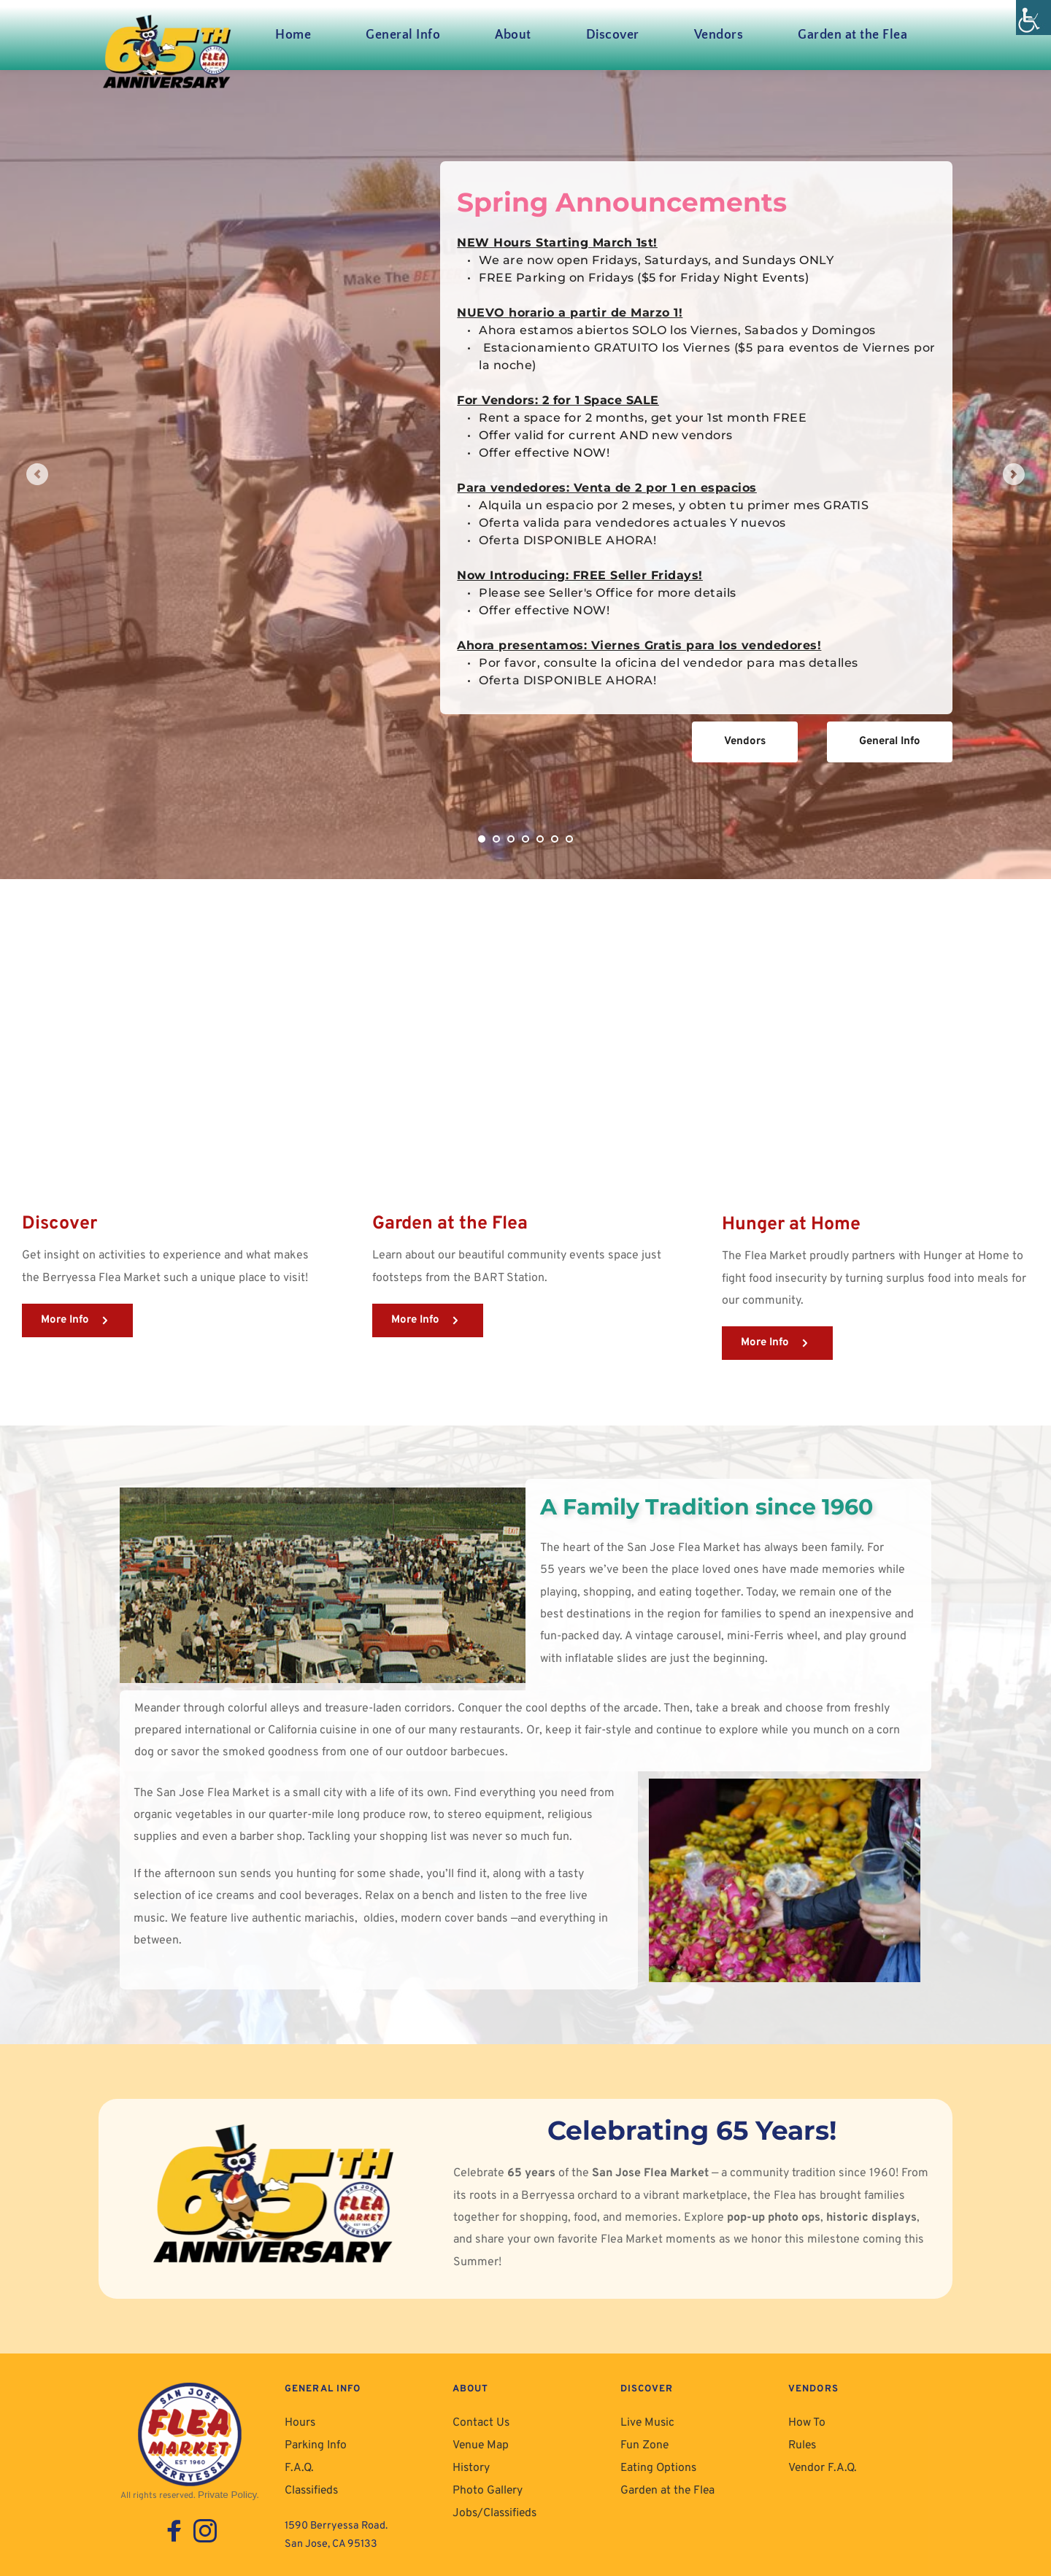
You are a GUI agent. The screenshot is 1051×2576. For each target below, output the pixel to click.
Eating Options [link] (656, 2463)
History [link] (471, 2463)
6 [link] (554, 839)
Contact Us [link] (480, 2422)
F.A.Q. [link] (297, 2463)
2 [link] (496, 839)
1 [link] (481, 839)
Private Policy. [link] (229, 2494)
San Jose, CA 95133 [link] (333, 2537)
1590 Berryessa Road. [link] (338, 2519)
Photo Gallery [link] (486, 2484)
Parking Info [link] (314, 2442)
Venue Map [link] (479, 2442)
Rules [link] (801, 2442)
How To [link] (806, 2422)
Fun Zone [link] (642, 2442)
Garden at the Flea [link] (665, 2484)
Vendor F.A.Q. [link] (819, 2463)
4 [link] (525, 839)
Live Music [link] (646, 2422)
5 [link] (540, 839)
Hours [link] (299, 2422)
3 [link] (511, 839)
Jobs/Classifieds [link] (494, 2505)
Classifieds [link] (311, 2484)
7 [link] (569, 839)
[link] (1033, 17)
